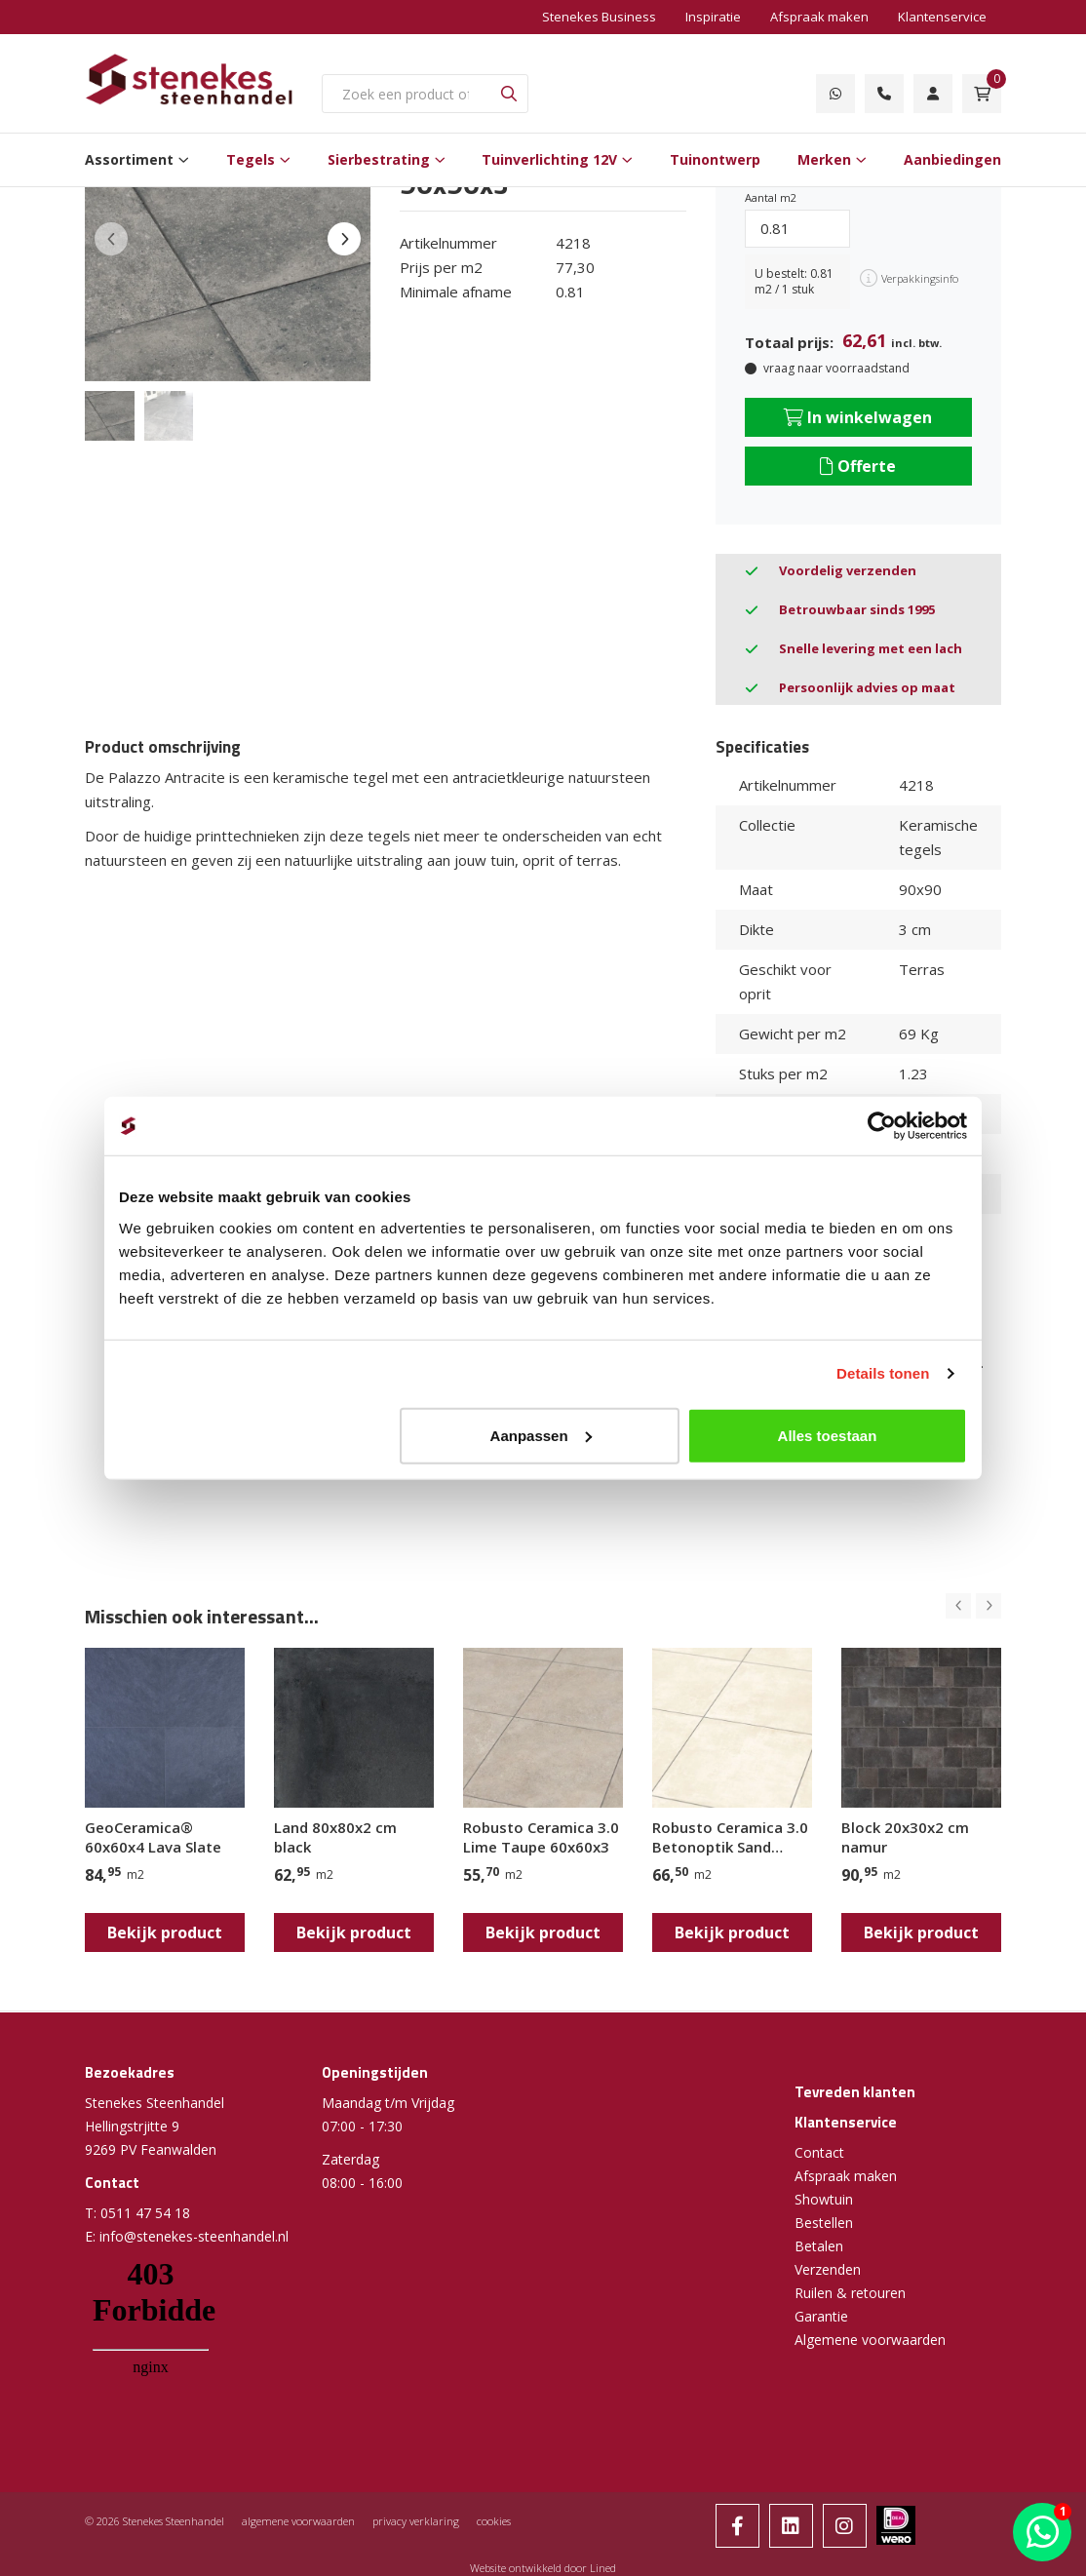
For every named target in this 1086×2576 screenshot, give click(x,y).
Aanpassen (541, 1434)
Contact (819, 2152)
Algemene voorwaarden (870, 2339)
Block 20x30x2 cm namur (905, 1836)
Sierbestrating (379, 159)
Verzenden (828, 2269)
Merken (824, 159)
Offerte (858, 466)
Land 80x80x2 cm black (335, 1836)
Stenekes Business (599, 16)
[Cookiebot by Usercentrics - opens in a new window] (881, 1126)
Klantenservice (942, 16)
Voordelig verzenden (847, 570)
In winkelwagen (858, 417)
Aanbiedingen (952, 159)
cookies (494, 2521)
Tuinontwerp (715, 159)
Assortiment (129, 159)
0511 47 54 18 (145, 2213)
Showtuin (824, 2199)
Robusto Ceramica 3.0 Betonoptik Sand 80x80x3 (730, 1836)
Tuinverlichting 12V (549, 159)
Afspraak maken (819, 16)
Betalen (819, 2246)
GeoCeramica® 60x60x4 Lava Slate (153, 1836)
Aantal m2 (770, 197)
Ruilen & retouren (850, 2292)
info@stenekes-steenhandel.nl (194, 2236)
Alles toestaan (827, 1434)
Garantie (821, 2316)
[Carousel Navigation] (973, 1606)
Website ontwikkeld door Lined (543, 2567)
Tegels (250, 159)
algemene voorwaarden (298, 2521)
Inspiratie (713, 16)
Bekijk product (164, 1932)
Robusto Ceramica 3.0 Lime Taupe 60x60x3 (541, 1836)
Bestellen (824, 2222)
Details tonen (882, 1373)
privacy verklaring (415, 2521)
